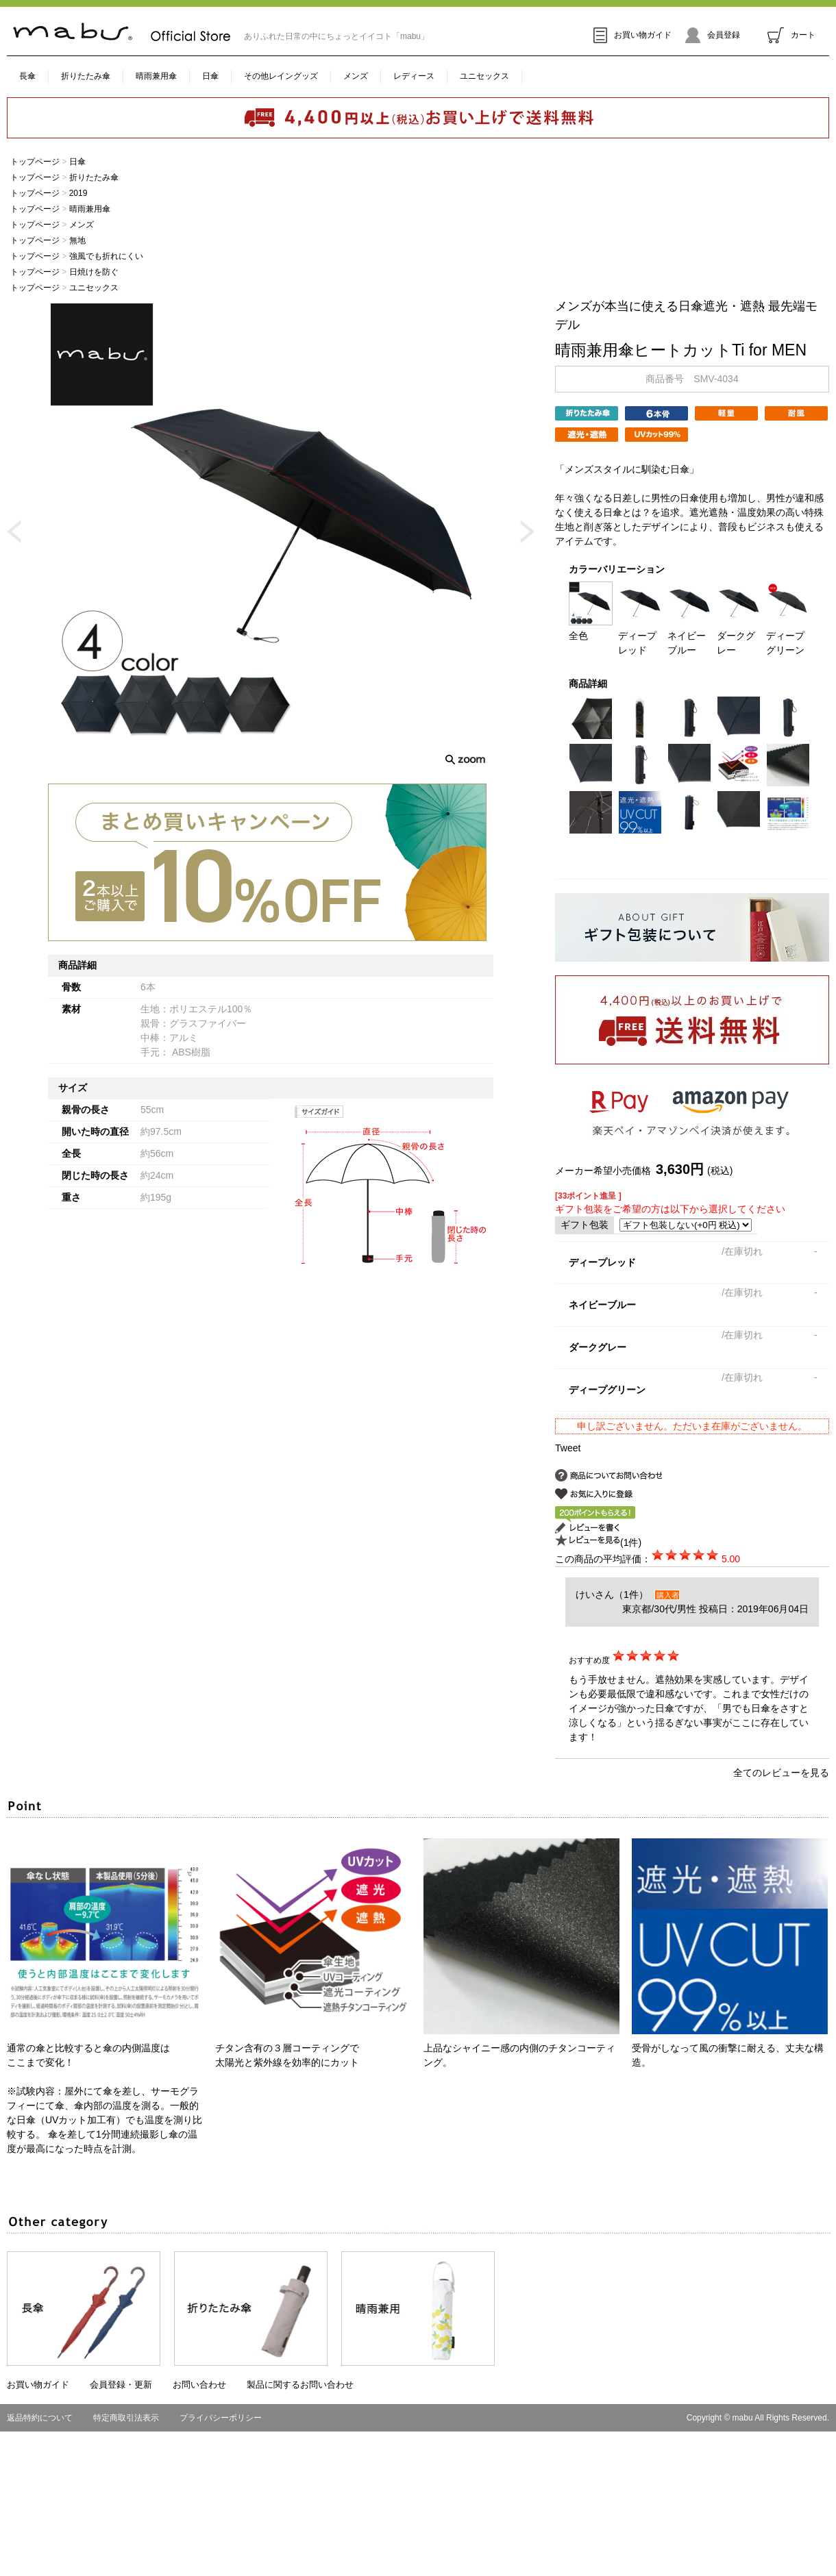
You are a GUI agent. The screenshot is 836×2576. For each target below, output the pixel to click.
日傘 (210, 76)
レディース (413, 76)
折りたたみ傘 (85, 76)
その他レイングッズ (281, 76)
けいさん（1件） (612, 1594)
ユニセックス (484, 76)
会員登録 (712, 35)
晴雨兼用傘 (156, 76)
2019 (78, 193)
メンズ (355, 76)
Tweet (567, 1447)
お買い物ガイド (632, 35)
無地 (77, 240)
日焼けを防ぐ (94, 272)
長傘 (27, 76)
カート (791, 35)
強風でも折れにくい (106, 256)
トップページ (35, 161)
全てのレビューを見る (781, 1772)
